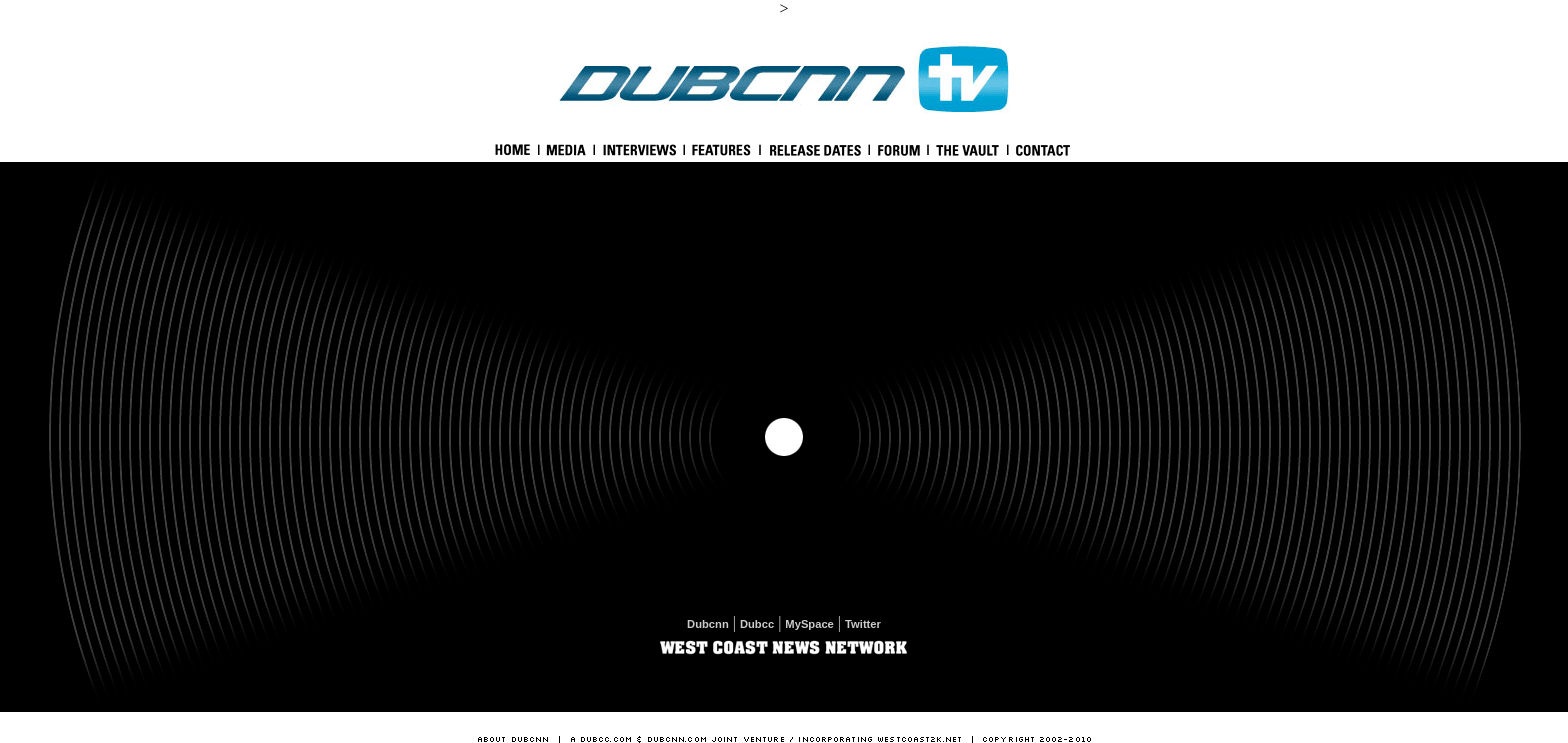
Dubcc (757, 624)
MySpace (809, 624)
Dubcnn (708, 624)
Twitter (863, 624)
